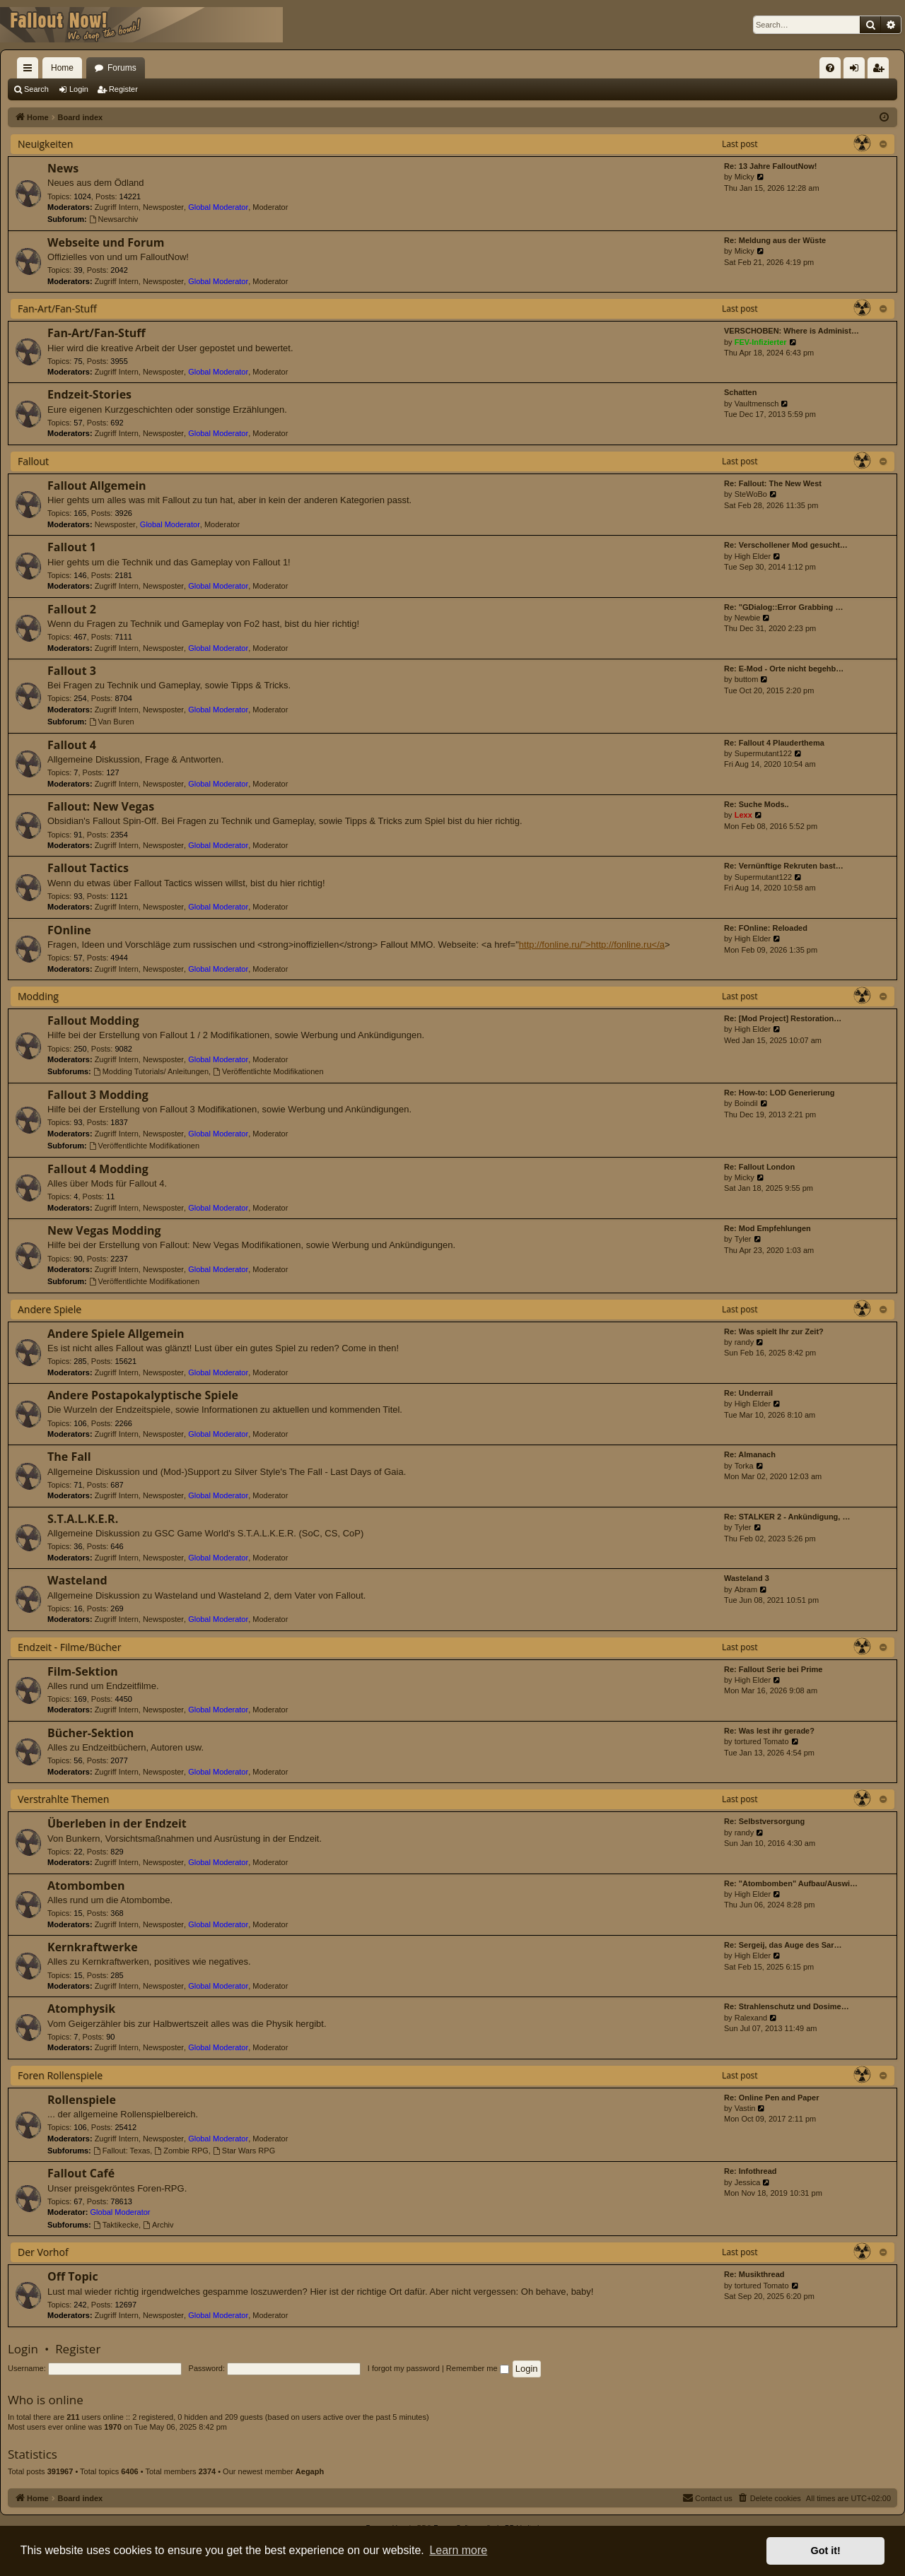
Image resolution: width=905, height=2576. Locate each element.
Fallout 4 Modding (97, 1169)
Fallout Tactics (88, 868)
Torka (744, 1466)
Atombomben (85, 1885)
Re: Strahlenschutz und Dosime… (786, 2006)
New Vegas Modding (104, 1230)
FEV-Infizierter (761, 342)
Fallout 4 (71, 745)
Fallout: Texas (122, 2150)
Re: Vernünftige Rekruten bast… (783, 865)
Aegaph (310, 2471)
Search (36, 89)
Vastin (745, 2108)
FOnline (69, 930)
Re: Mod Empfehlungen (767, 1228)
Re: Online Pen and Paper (771, 2097)
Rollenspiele (81, 2099)
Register (123, 89)
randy (744, 1342)
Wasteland (77, 1580)
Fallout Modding (93, 1020)
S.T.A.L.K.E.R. (82, 1519)
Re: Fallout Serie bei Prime (773, 1669)
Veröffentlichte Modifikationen (268, 1071)
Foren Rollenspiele (60, 2075)
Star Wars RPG (244, 2150)
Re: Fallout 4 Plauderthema (774, 743)
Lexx (743, 815)
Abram (746, 1589)
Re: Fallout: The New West (773, 483)
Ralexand (751, 2017)
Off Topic (72, 2276)
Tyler (743, 1239)
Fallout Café (81, 2173)
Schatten (740, 392)
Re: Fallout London (759, 1167)
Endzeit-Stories (89, 394)
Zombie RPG (181, 2150)
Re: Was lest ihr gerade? (769, 1731)
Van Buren (111, 721)
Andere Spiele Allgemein (116, 1333)
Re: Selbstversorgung (764, 1821)
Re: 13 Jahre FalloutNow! (770, 166)
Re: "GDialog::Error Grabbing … (783, 607)
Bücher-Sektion (90, 1733)
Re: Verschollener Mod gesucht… (786, 545)
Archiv (158, 2225)
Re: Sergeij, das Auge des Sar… (782, 1945)
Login (78, 89)
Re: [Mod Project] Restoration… (782, 1018)
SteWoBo (751, 494)
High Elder (753, 556)
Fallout (33, 461)
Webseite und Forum (105, 242)
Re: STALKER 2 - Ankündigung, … (787, 1516)
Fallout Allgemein (96, 485)
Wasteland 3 (746, 1578)
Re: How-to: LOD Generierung (779, 1092)
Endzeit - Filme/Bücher (69, 1647)
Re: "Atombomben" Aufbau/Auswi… (791, 1883)
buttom (747, 679)
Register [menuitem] (881, 70)
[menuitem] (830, 67)
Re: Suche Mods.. (756, 804)
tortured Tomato (762, 1741)
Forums (121, 68)
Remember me (477, 2368)
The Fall (69, 1456)
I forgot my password (404, 2368)
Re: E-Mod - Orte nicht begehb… (783, 668)
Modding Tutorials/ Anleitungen (151, 1071)
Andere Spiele (49, 1309)
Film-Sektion (82, 1671)
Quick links (30, 70)
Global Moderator (218, 207)
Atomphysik (81, 2008)
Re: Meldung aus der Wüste (775, 240)
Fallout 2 (71, 609)
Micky (744, 176)
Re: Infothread (750, 2171)
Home (62, 68)
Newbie (748, 617)
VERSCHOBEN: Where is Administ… (791, 331)
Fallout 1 (71, 547)
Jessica (748, 2182)
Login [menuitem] (857, 70)
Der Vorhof (43, 2252)
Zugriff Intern (117, 207)
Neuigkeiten (45, 144)
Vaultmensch (757, 403)
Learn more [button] (458, 2550)
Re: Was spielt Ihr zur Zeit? (774, 1331)
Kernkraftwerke (92, 1947)
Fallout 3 (71, 670)
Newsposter (163, 207)
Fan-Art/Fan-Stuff (57, 308)
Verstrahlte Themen (63, 1799)
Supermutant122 (763, 753)
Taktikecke (116, 2225)
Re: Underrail (748, 1393)
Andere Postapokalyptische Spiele (142, 1395)
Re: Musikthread (754, 2274)
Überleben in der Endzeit (117, 1823)
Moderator (270, 207)
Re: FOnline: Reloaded (765, 928)
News (62, 168)
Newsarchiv (114, 219)
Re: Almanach (750, 1454)
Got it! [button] (826, 2550)
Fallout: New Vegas (100, 806)
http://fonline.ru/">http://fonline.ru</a (592, 944)
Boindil (746, 1103)
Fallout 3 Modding (97, 1094)
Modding (38, 996)
